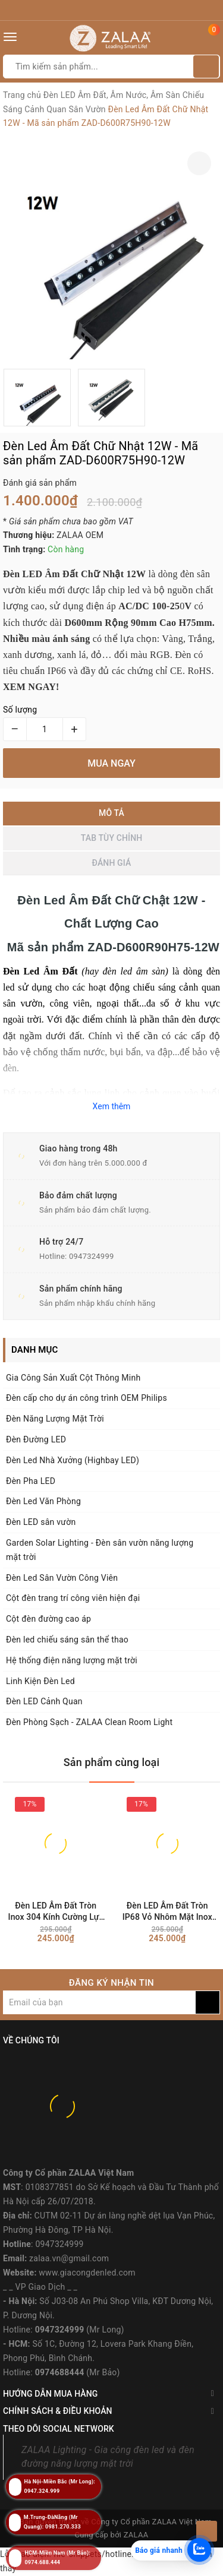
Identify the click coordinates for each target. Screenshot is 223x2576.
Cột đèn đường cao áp (48, 1619)
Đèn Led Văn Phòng (43, 1501)
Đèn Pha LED (30, 1481)
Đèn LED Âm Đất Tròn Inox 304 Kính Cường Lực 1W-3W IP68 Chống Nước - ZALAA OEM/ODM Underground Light (56, 1912)
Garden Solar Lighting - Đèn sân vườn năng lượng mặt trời (99, 1550)
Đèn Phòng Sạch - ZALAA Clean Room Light (89, 1722)
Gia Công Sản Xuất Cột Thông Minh (73, 1377)
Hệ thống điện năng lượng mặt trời (71, 1660)
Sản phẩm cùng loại (112, 1762)
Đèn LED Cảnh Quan (44, 1701)
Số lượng (20, 709)
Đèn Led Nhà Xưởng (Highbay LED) (72, 1460)
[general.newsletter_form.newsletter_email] (99, 2002)
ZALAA (136, 2534)
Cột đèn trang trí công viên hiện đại (73, 1598)
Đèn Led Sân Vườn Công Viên (62, 1578)
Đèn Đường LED (36, 1439)
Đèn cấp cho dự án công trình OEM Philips (86, 1398)
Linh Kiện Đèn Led (40, 1681)
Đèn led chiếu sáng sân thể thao (67, 1639)
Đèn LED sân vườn (41, 1522)
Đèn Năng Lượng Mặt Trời (55, 1418)
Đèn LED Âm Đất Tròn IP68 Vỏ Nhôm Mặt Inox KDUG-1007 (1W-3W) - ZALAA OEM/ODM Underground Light (167, 1912)
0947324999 (91, 1256)
